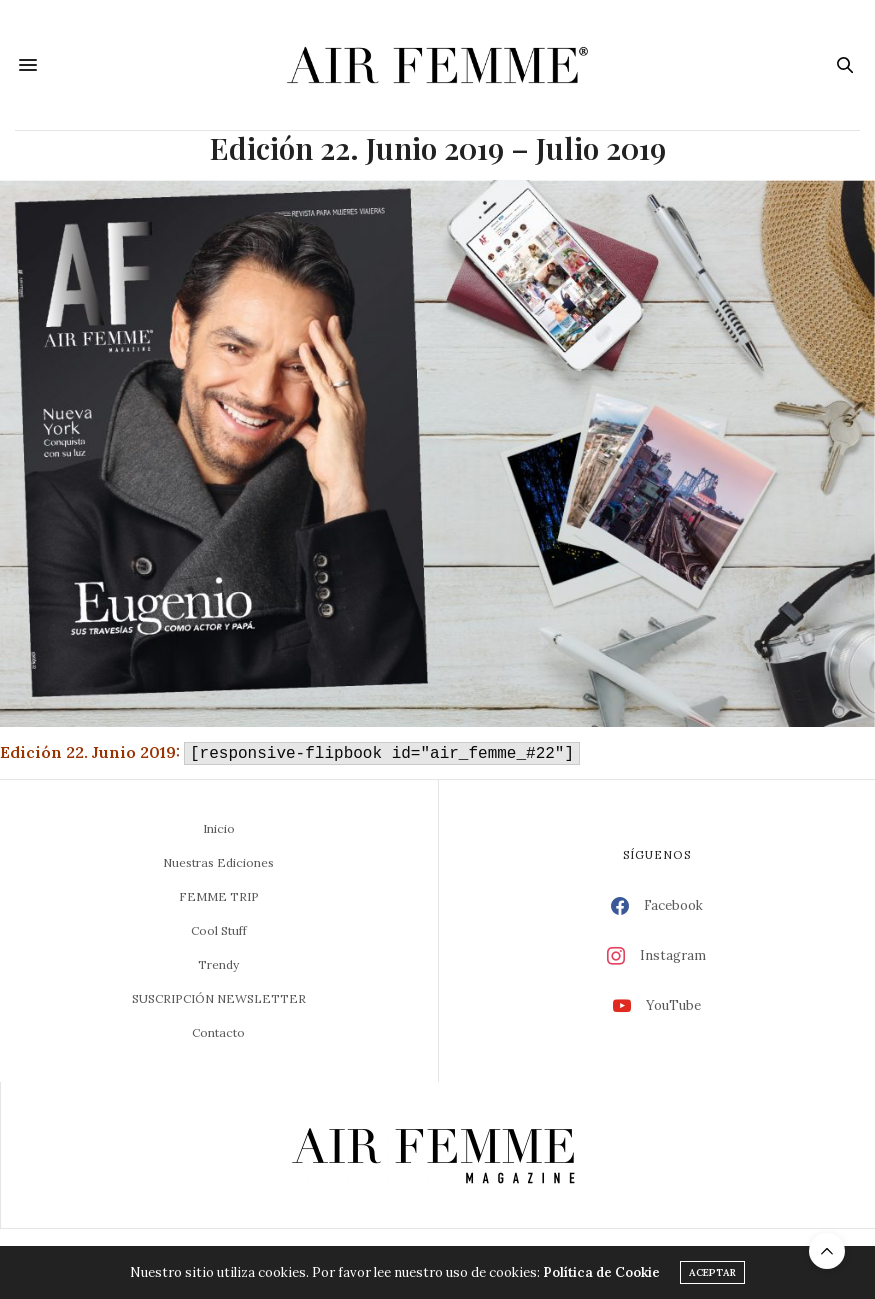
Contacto (218, 1032)
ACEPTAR (712, 1272)
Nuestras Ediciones (218, 862)
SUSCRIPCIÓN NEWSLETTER (219, 998)
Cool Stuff (219, 930)
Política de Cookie (601, 1272)
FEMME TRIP (219, 896)
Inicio (219, 828)
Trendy (218, 964)
